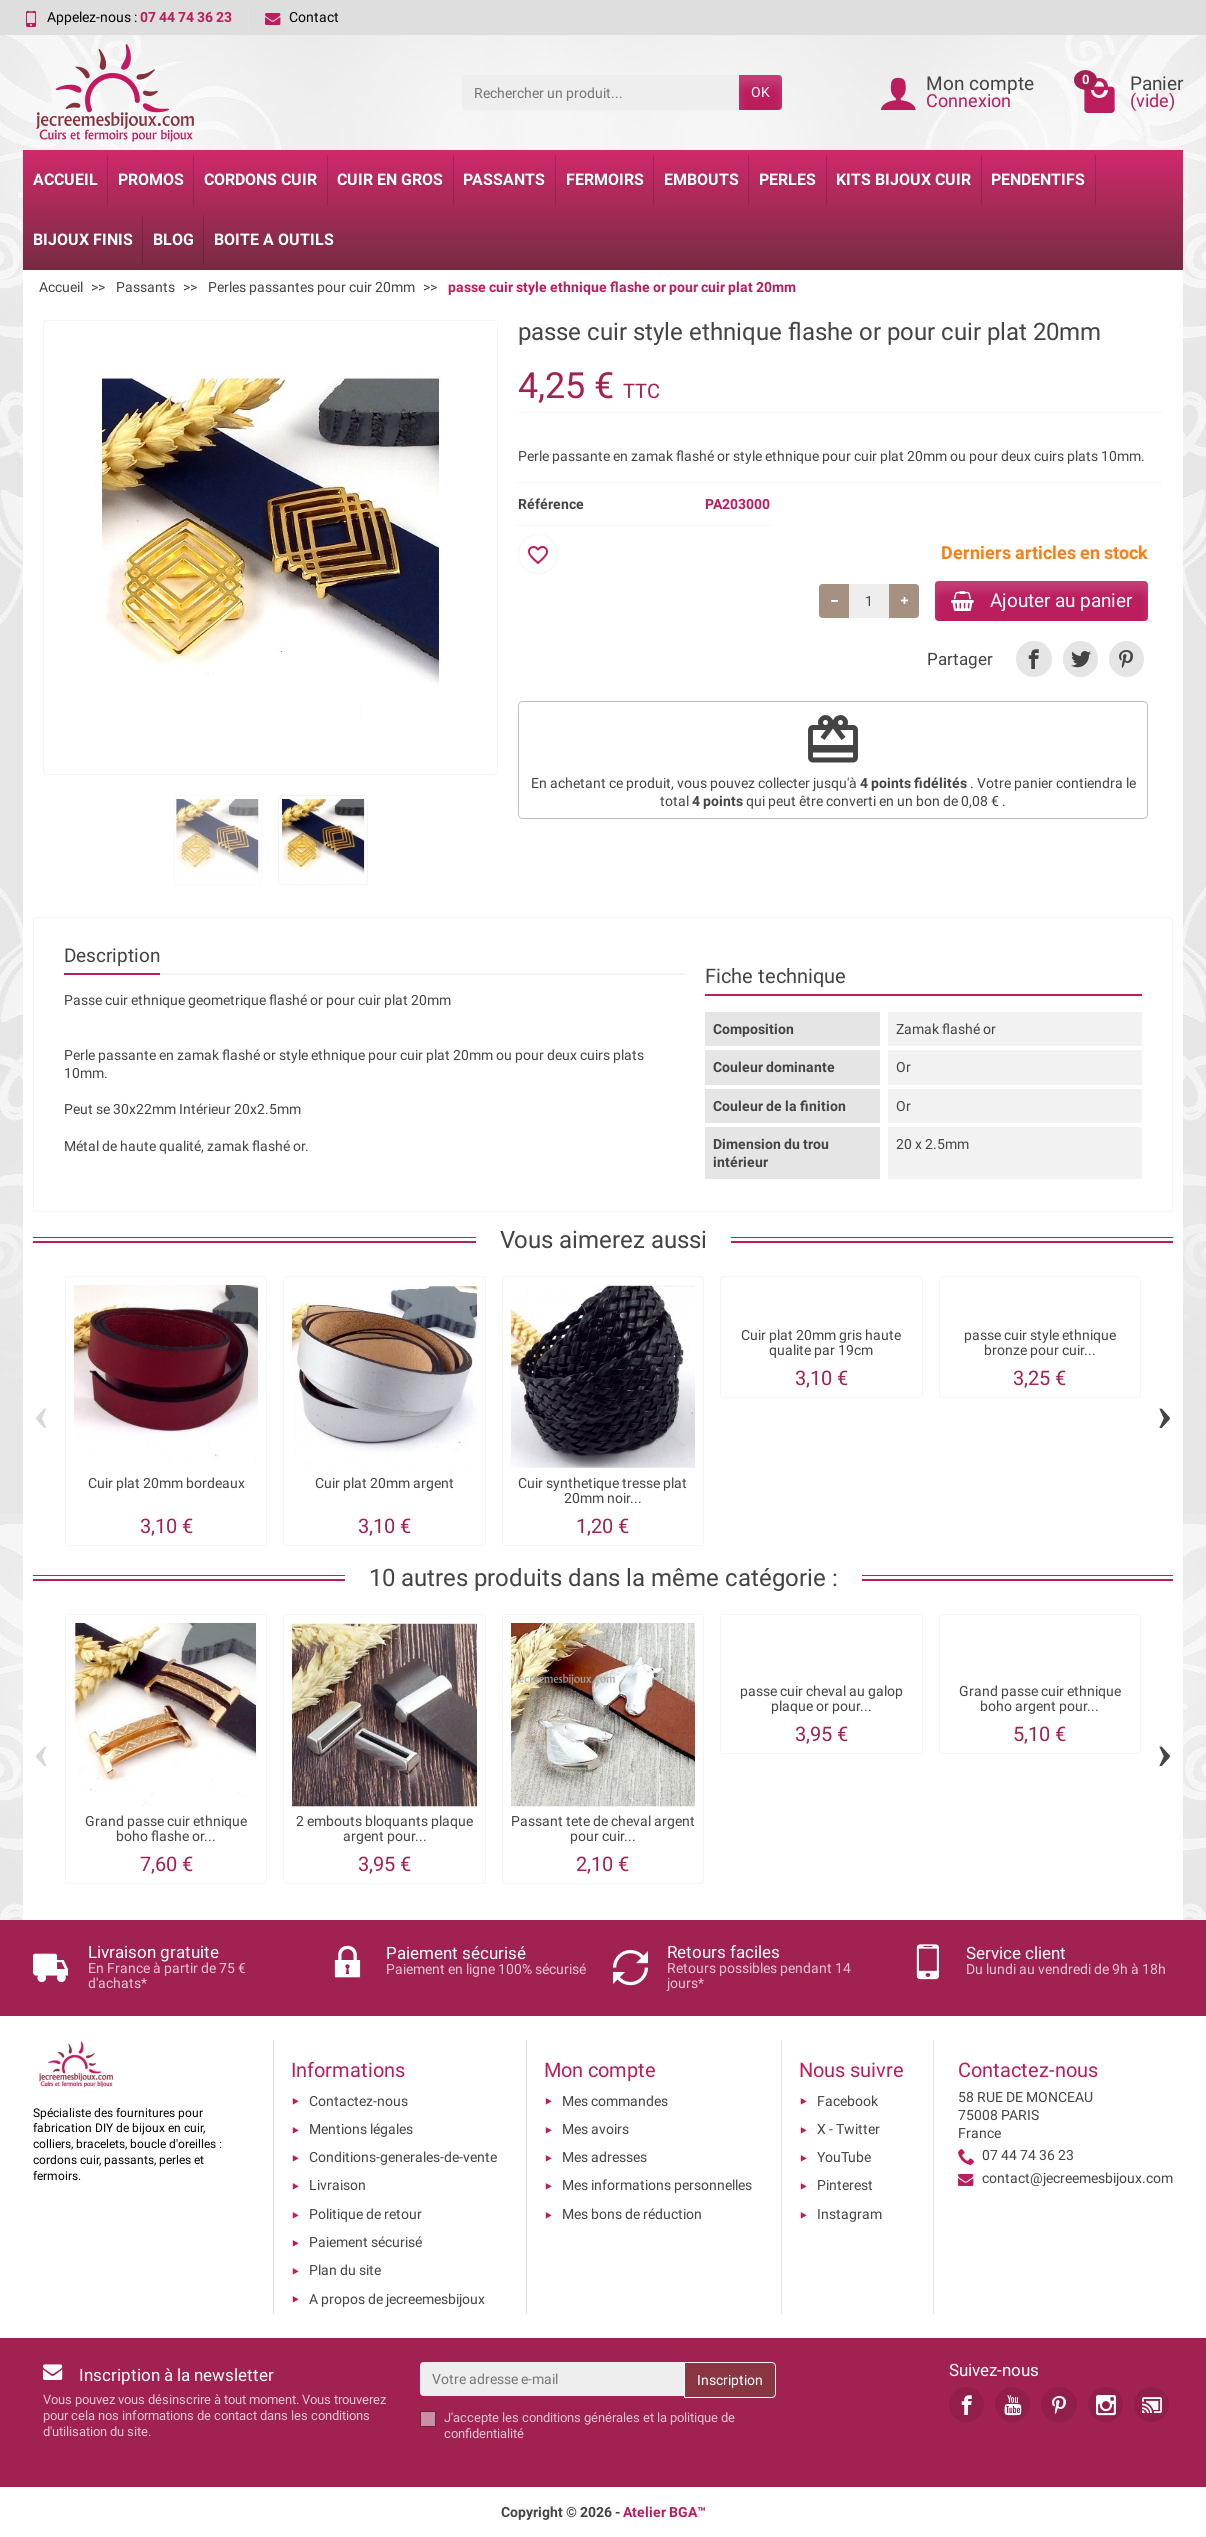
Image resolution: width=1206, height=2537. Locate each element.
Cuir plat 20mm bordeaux (166, 1483)
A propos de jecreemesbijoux (397, 2299)
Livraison (337, 2185)
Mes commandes (615, 2101)
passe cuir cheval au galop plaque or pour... (821, 1698)
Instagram (849, 2214)
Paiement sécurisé (365, 2242)
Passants (504, 179)
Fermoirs (605, 179)
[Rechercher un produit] (600, 92)
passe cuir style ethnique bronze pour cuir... (1040, 1342)
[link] (1033, 658)
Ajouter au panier (1041, 600)
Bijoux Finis (83, 239)
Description (112, 955)
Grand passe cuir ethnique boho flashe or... (166, 1828)
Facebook (847, 2101)
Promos (151, 179)
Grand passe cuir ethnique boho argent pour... (1040, 1698)
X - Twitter (848, 2129)
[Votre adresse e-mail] (552, 2379)
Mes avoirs (595, 2129)
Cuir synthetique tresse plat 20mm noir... (602, 1490)
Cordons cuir (260, 179)
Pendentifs (1038, 179)
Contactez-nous (358, 2101)
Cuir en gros (390, 179)
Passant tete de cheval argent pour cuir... (603, 1828)
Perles (787, 179)
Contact (302, 17)
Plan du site (345, 2270)
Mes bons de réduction (632, 2214)
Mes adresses (604, 2157)
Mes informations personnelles (657, 2185)
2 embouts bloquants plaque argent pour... (384, 1828)
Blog (173, 239)
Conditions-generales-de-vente (403, 2157)
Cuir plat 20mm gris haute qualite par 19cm (821, 1342)
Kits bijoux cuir (903, 179)
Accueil (65, 179)
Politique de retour (365, 2214)
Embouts (701, 179)
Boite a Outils (274, 239)
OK (760, 92)
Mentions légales (361, 2129)
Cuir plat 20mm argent (384, 1483)
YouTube (844, 2157)
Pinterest (845, 2185)
